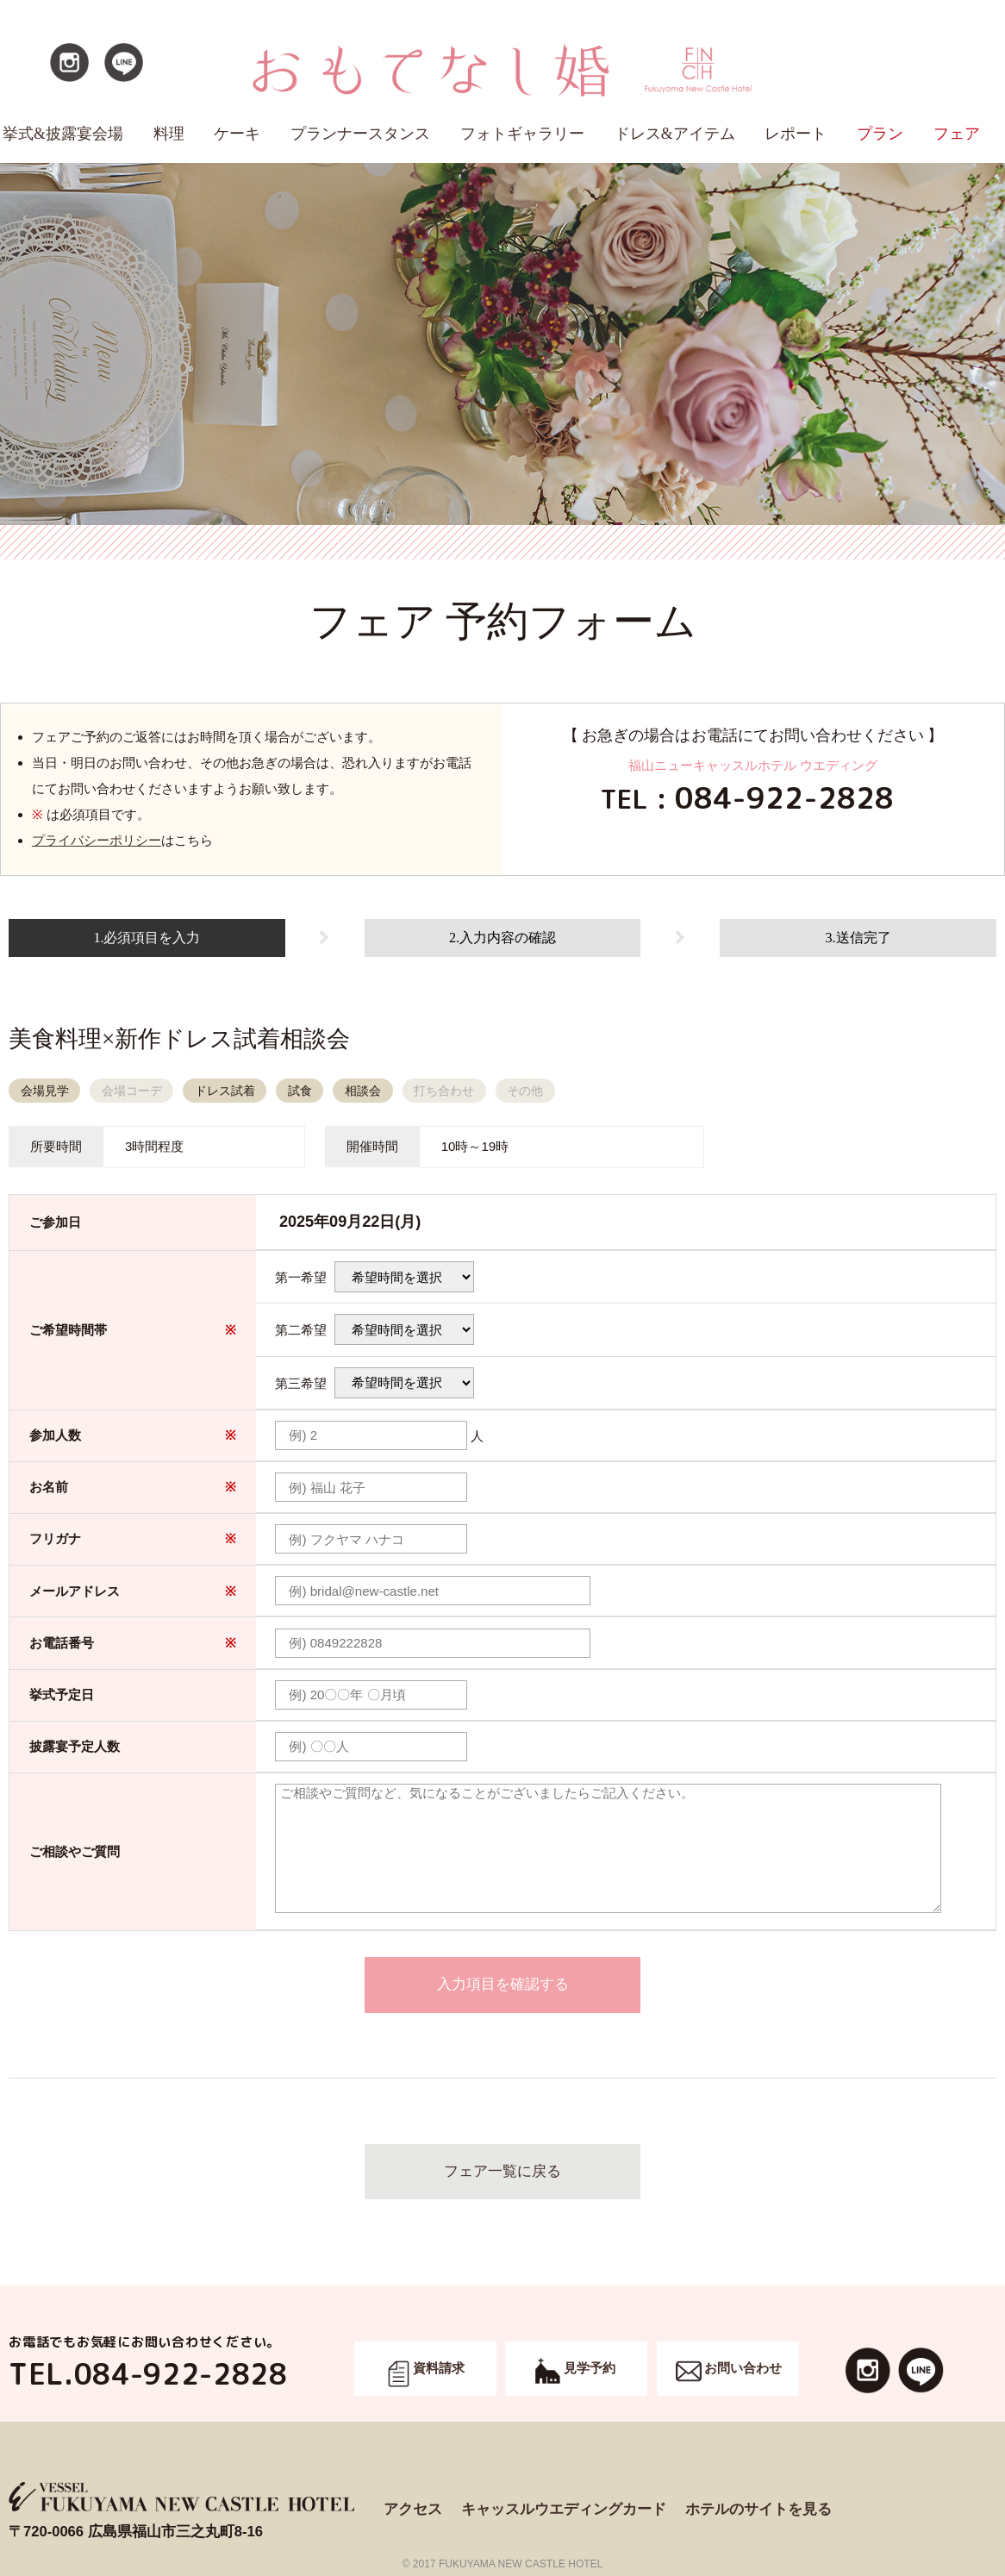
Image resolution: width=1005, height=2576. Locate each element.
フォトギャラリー (522, 133)
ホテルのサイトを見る (758, 2509)
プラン (880, 133)
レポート (796, 133)
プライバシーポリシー (96, 840)
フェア (956, 133)
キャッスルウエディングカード (563, 2509)
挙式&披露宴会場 (63, 133)
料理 (168, 133)
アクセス (413, 2509)
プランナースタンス (360, 133)
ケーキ (237, 133)
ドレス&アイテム (675, 133)
